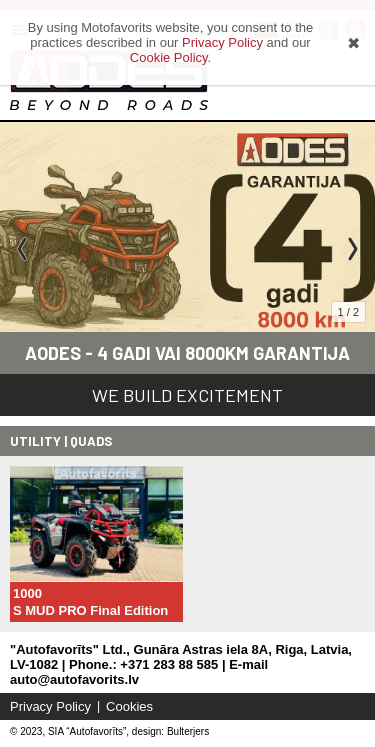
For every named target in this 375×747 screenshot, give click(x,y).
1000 (27, 593)
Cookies (129, 706)
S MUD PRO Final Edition (90, 610)
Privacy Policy (50, 706)
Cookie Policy (169, 57)
